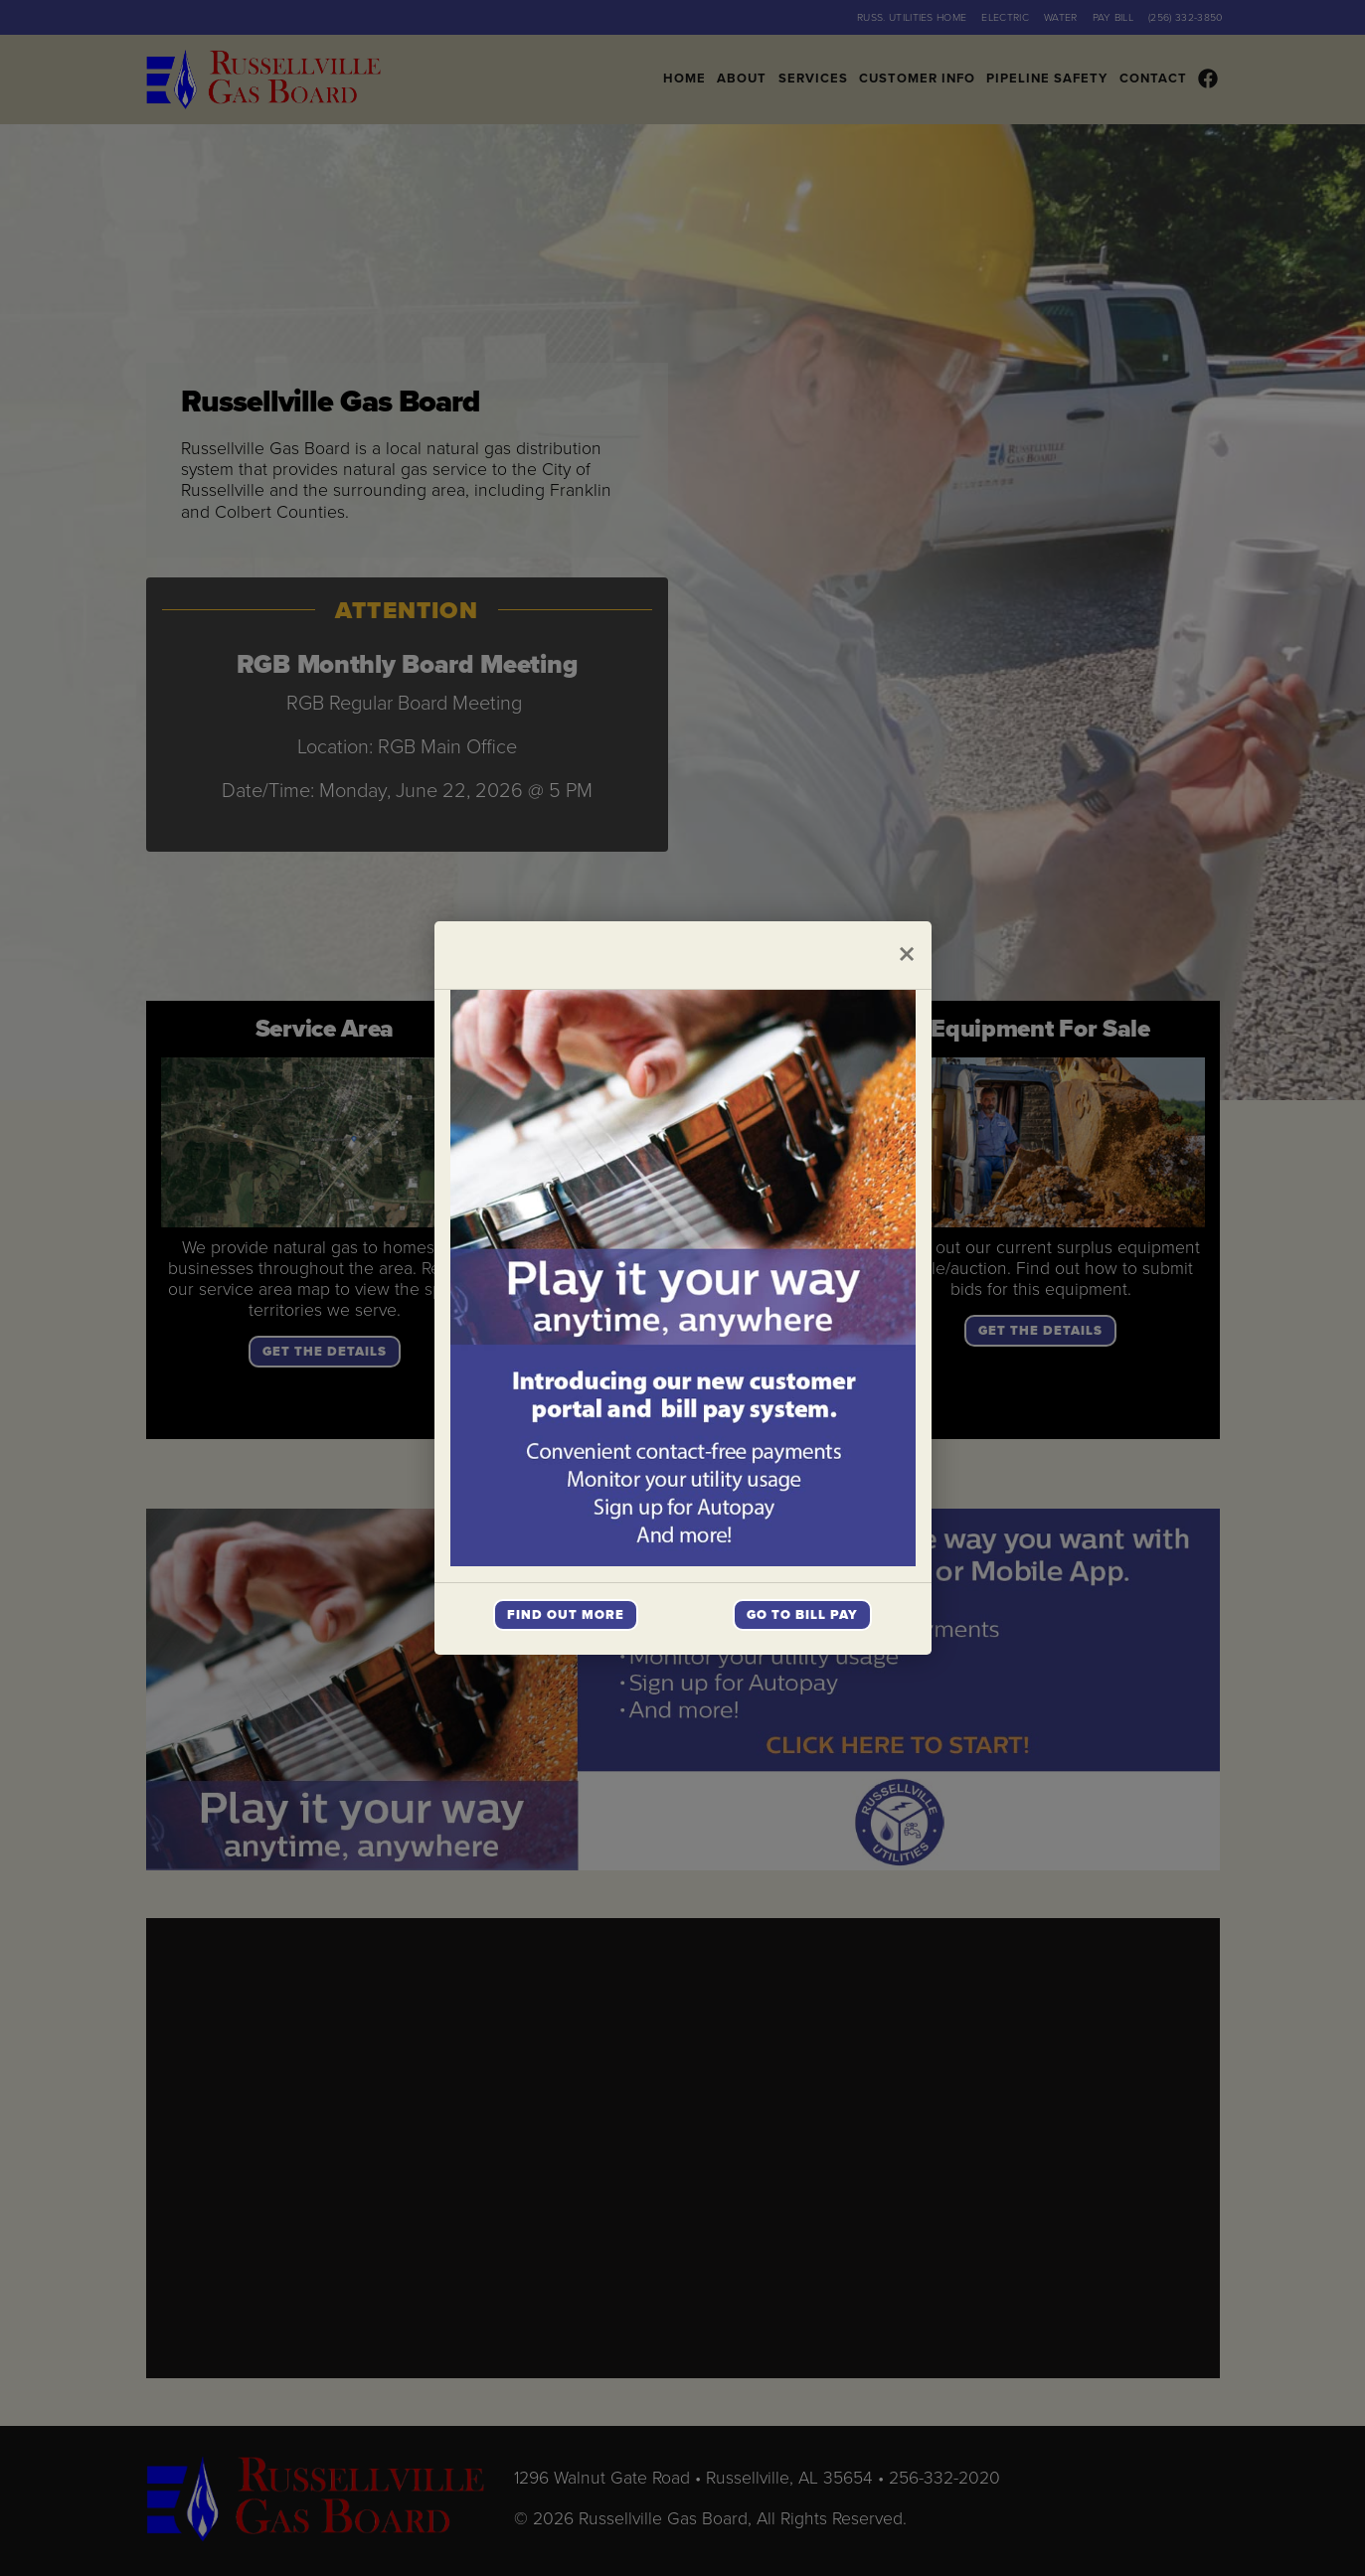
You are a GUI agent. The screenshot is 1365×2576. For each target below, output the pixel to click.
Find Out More (565, 1615)
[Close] (907, 955)
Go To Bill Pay (802, 1615)
